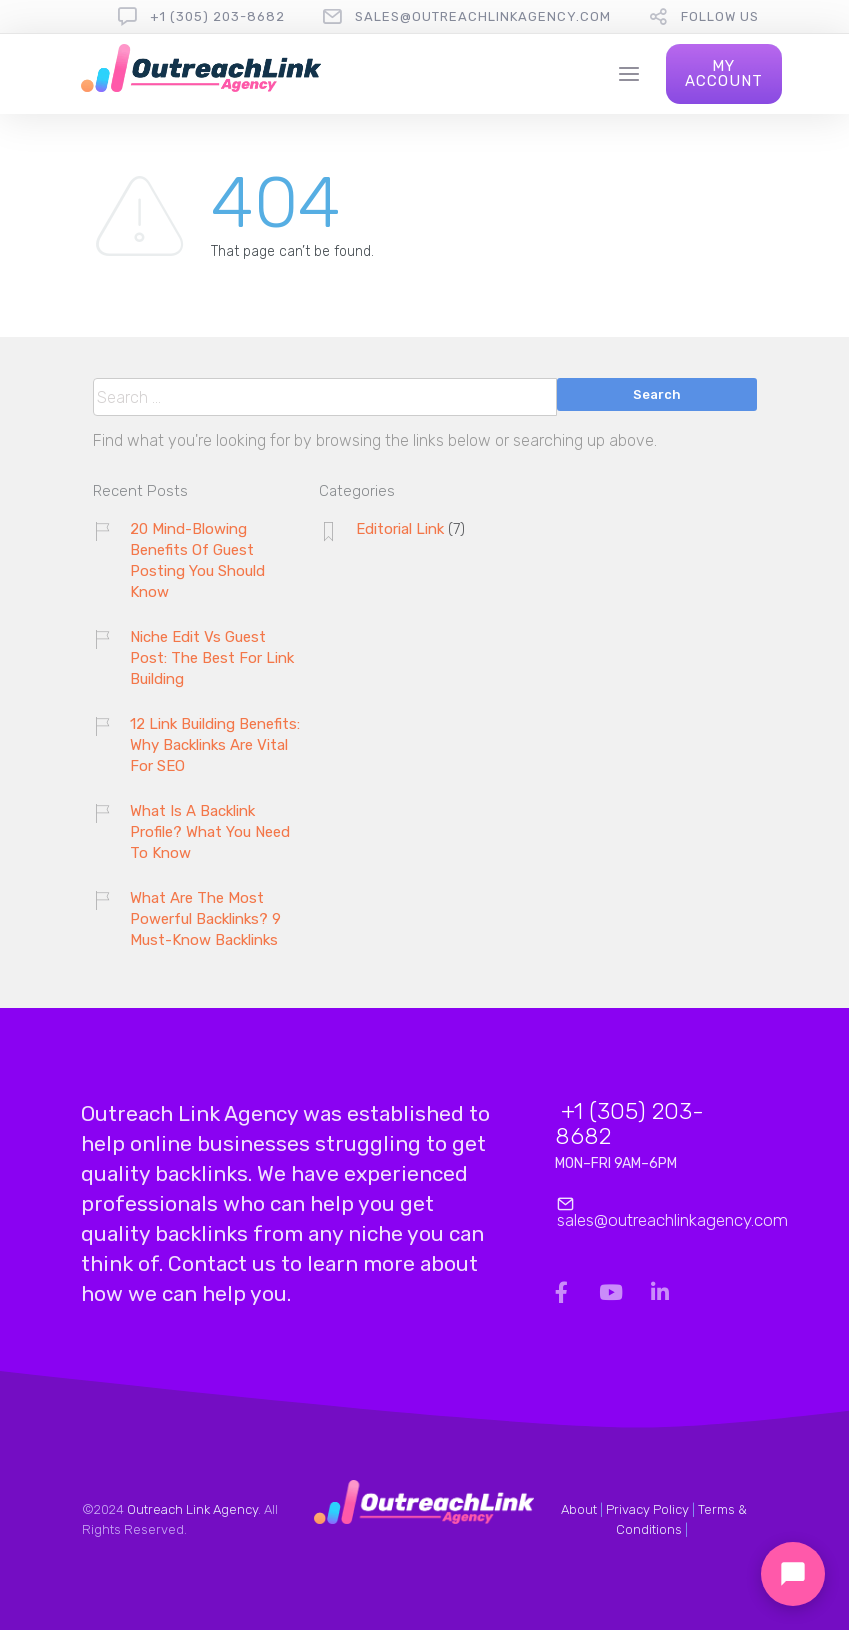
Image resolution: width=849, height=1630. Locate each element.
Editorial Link (400, 529)
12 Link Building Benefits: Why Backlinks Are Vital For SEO (215, 745)
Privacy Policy (647, 1509)
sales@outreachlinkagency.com (483, 16)
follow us (720, 16)
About (579, 1509)
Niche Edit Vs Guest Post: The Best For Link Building (212, 658)
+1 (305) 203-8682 (217, 16)
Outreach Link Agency (192, 1509)
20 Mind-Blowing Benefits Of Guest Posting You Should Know (197, 560)
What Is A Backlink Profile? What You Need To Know (210, 832)
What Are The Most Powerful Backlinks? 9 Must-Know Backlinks (205, 919)
